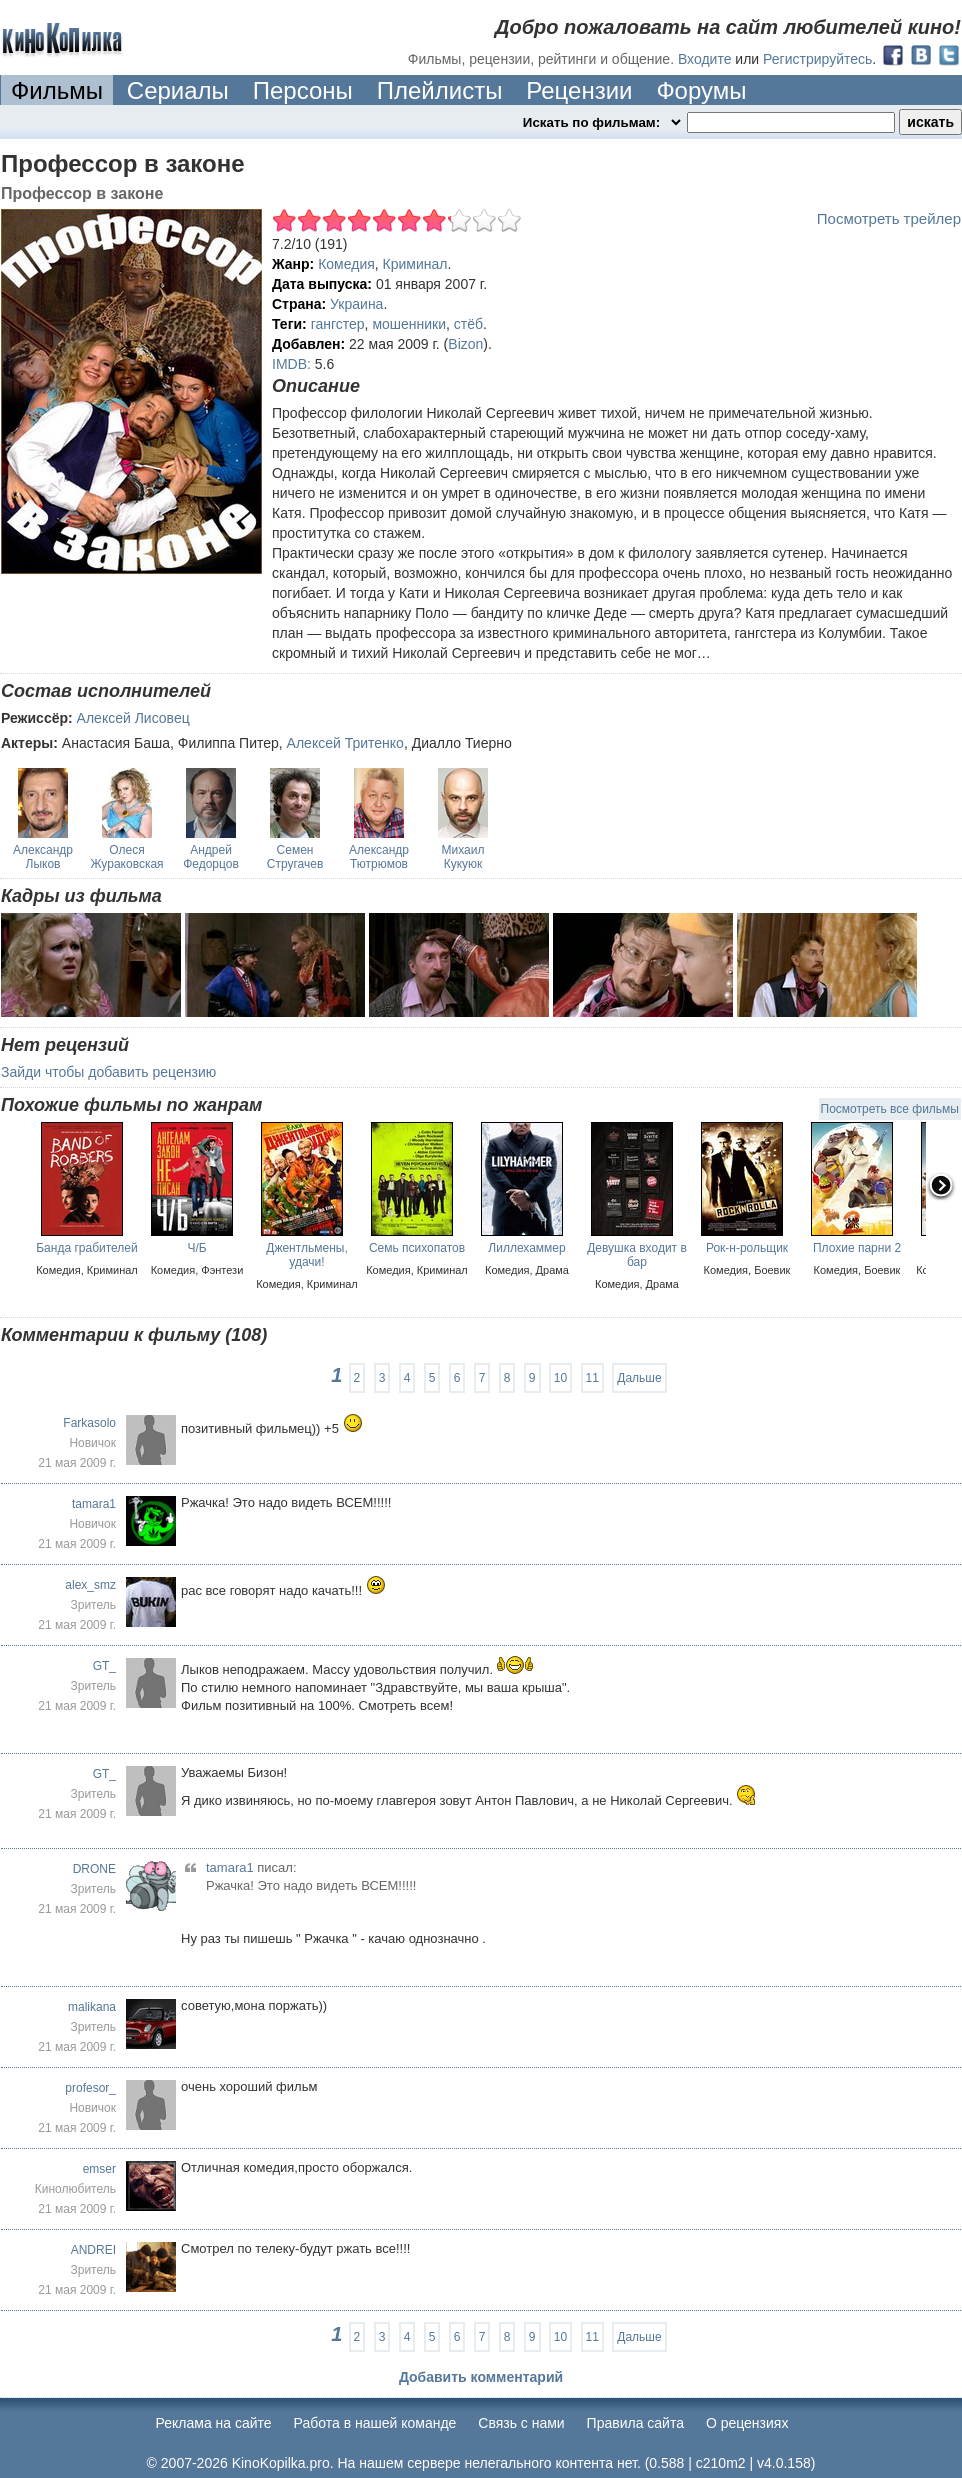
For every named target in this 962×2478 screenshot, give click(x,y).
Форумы (701, 90)
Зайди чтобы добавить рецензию (108, 1072)
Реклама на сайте (214, 2423)
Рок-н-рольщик (747, 1248)
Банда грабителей (87, 1248)
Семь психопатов (417, 1248)
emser (99, 2169)
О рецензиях (747, 2423)
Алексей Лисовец (133, 718)
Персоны (303, 90)
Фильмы (57, 90)
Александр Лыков (43, 857)
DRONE (94, 1869)
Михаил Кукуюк (463, 857)
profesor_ (90, 2088)
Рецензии (579, 90)
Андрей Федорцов (211, 857)
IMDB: (291, 364)
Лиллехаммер (526, 1248)
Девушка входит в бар (637, 1255)
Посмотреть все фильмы (890, 1109)
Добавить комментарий (481, 2377)
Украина (356, 304)
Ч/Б (196, 1248)
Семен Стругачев (295, 857)
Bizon (465, 344)
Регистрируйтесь (817, 59)
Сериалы (178, 90)
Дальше (639, 1378)
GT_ (104, 1666)
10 (560, 1378)
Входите (705, 59)
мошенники (409, 324)
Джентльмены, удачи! (306, 1255)
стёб (468, 324)
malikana (92, 2007)
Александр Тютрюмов (379, 857)
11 (592, 1378)
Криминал (415, 264)
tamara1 (94, 1504)
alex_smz (90, 1585)
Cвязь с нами (521, 2423)
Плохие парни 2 (857, 1248)
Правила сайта (635, 2423)
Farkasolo (89, 1423)
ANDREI (93, 2250)
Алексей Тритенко (345, 743)
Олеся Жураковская (126, 857)
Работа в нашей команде (375, 2423)
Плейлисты (440, 90)
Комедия (346, 264)
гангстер (338, 324)
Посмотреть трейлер (889, 218)
